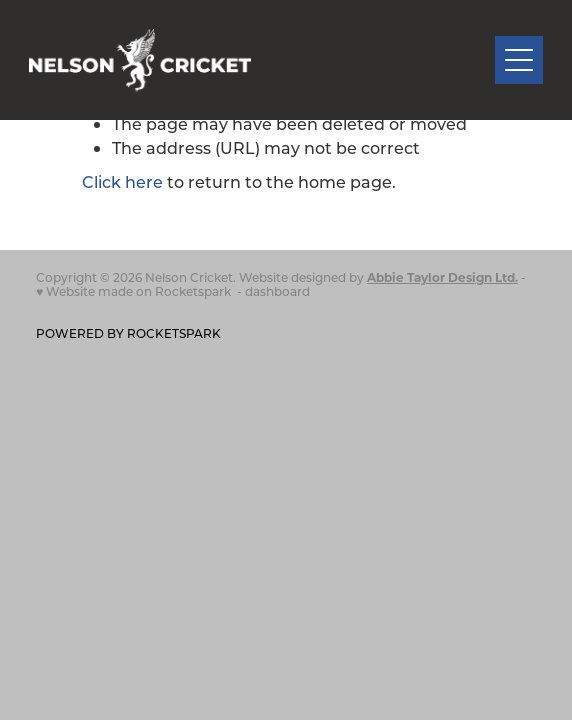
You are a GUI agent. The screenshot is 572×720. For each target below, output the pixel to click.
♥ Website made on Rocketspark (133, 291)
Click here (122, 181)
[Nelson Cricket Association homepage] (262, 60)
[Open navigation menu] (519, 60)
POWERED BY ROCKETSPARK (128, 333)
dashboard (277, 291)
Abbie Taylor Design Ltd (441, 277)
